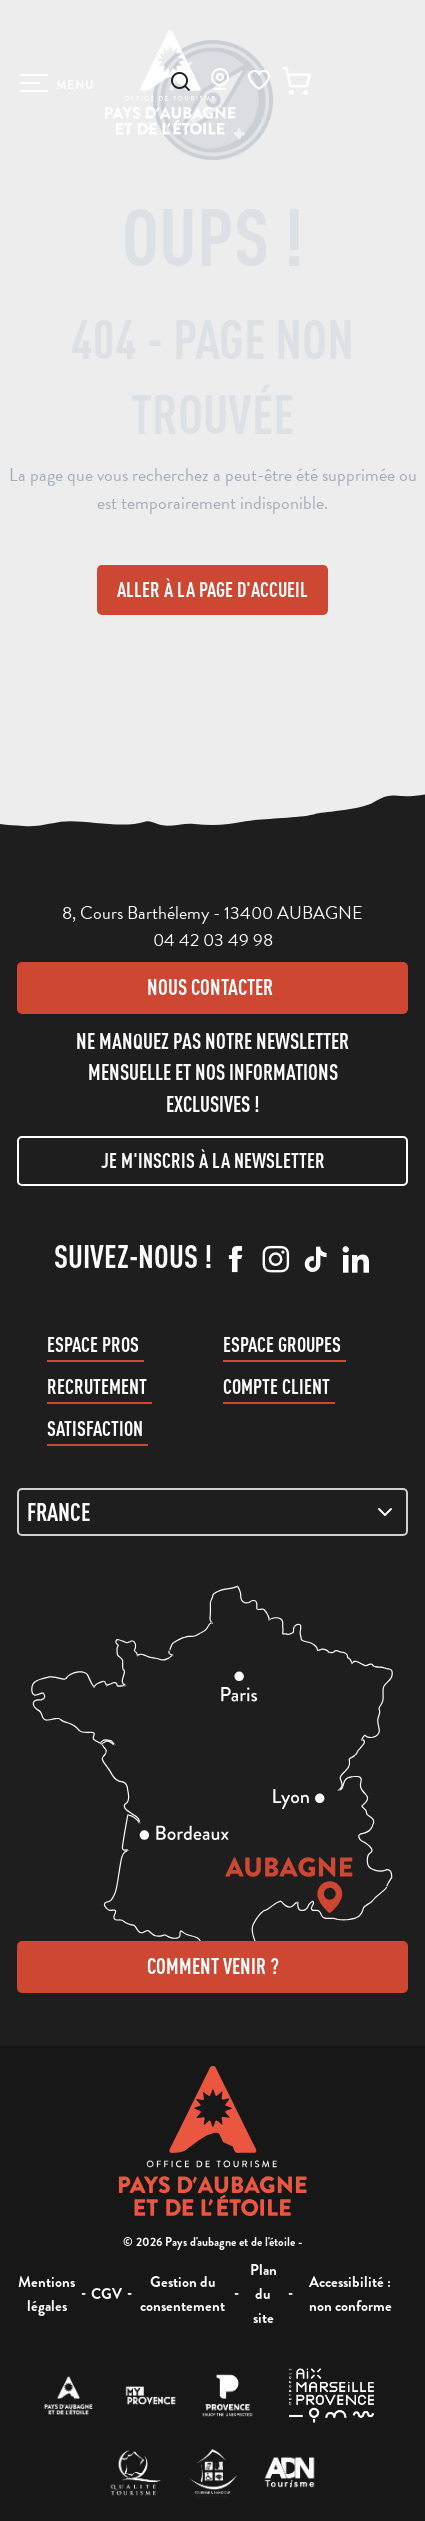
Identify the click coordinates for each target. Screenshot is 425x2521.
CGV (106, 2294)
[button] (180, 81)
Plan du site (263, 2294)
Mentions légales (46, 2294)
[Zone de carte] (212, 1512)
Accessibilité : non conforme (350, 2294)
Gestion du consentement (182, 2294)
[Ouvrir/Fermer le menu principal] (57, 83)
